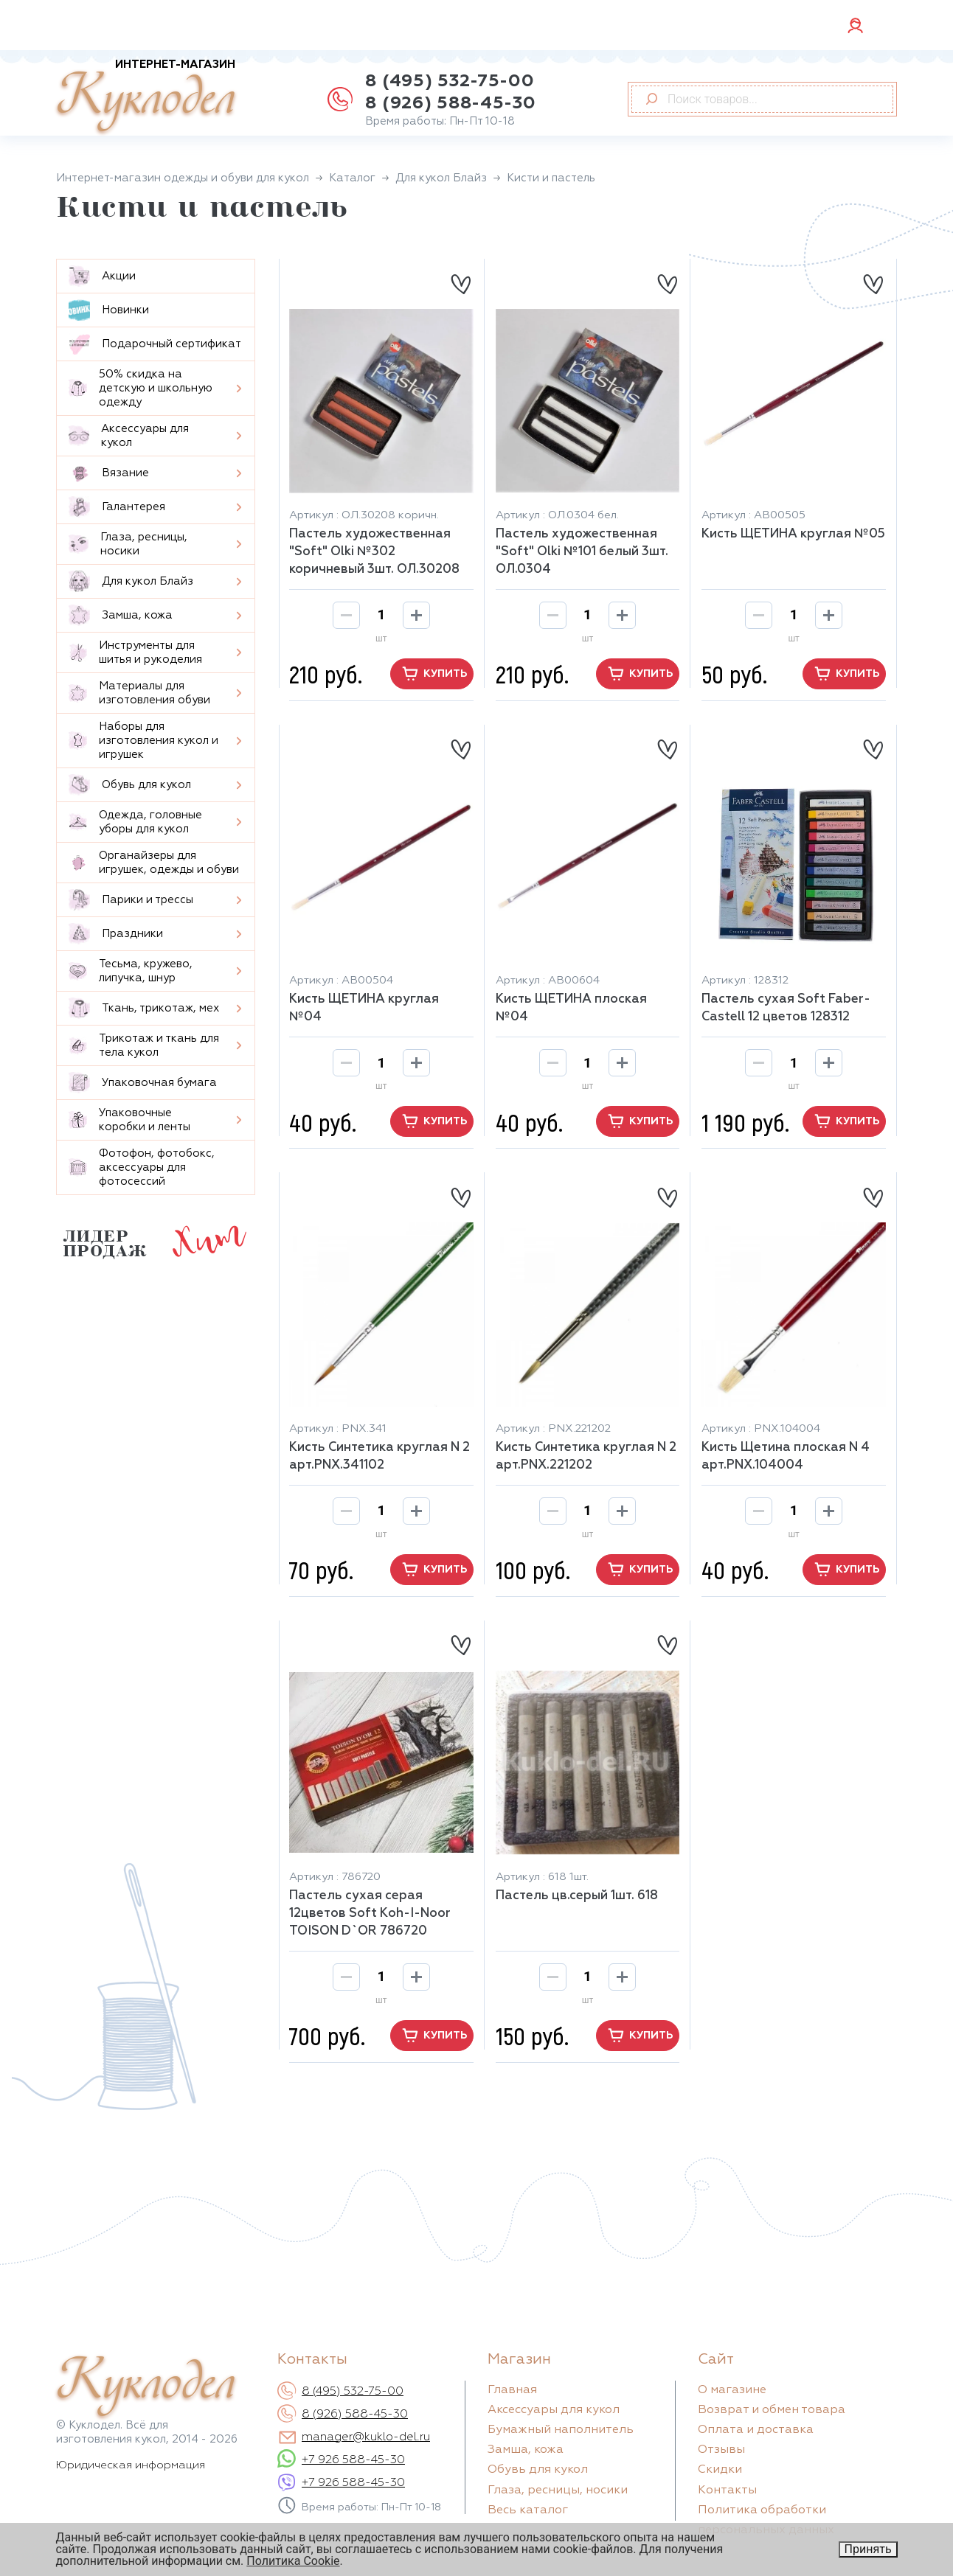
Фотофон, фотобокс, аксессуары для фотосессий (142, 1167)
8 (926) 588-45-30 (450, 103)
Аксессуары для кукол (129, 435)
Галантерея (117, 507)
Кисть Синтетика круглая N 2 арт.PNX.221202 (586, 1456)
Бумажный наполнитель (561, 2430)
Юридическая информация (130, 2465)
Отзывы (721, 2450)
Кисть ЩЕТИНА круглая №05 (793, 534)
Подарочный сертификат (155, 344)
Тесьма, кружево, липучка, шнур (131, 971)
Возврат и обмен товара (771, 2410)
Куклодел (145, 97)
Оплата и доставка (756, 2430)
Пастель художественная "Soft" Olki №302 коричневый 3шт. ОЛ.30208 (374, 552)
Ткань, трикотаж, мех (144, 1008)
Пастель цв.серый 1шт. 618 (577, 1896)
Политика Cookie (292, 2561)
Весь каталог (528, 2510)
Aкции (102, 276)
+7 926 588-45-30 (353, 2460)
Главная (512, 2390)
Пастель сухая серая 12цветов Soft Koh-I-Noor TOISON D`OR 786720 (370, 1914)
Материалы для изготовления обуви (139, 693)
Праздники (116, 933)
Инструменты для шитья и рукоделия (135, 652)
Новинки (109, 310)
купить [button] (432, 673)
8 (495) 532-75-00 (449, 81)
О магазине (732, 2390)
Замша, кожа (121, 615)
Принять (868, 2549)
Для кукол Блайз (131, 581)
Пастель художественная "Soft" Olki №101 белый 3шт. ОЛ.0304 (582, 552)
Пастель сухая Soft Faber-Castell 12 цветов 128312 (785, 1008)
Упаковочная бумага (143, 1082)
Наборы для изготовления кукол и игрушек (143, 740)
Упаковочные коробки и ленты (129, 1119)
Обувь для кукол (130, 785)
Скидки (720, 2470)
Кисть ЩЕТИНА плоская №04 (571, 1008)
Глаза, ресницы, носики (128, 544)
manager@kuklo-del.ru (366, 2437)
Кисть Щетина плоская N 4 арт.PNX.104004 (785, 1456)
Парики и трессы (131, 900)
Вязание (109, 473)
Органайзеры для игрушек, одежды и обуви (154, 862)
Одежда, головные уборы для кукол (135, 822)
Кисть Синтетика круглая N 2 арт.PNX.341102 (379, 1456)
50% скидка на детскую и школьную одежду (140, 388)
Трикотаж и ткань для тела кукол (144, 1045)
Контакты (727, 2490)
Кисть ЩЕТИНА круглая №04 (364, 1008)
